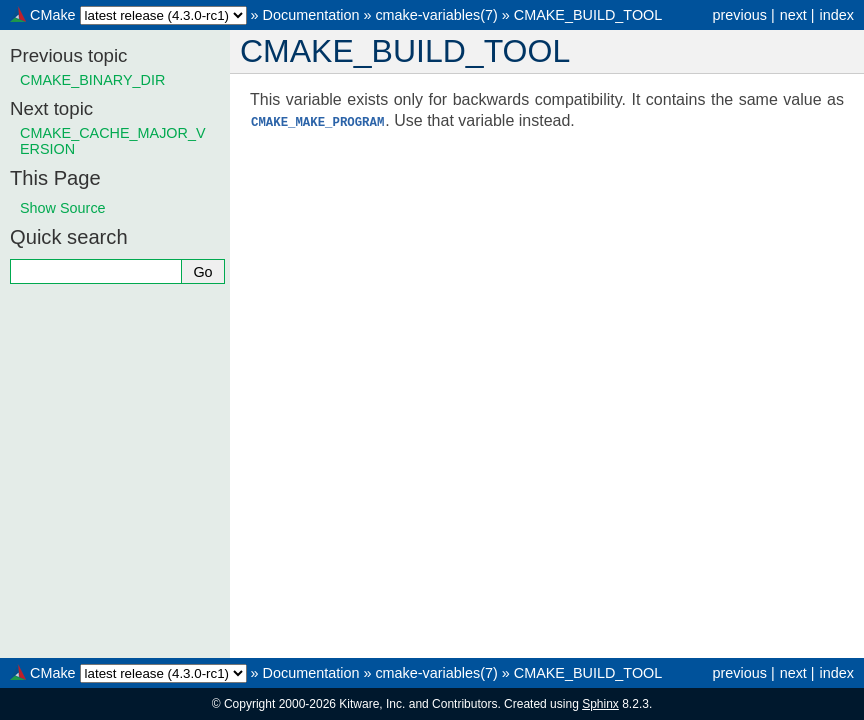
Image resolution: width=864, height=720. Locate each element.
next (793, 15)
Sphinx (600, 704)
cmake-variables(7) (436, 15)
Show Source (63, 208)
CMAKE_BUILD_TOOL (588, 15)
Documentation (311, 15)
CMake (53, 15)
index (837, 15)
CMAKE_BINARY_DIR (92, 80)
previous (739, 15)
